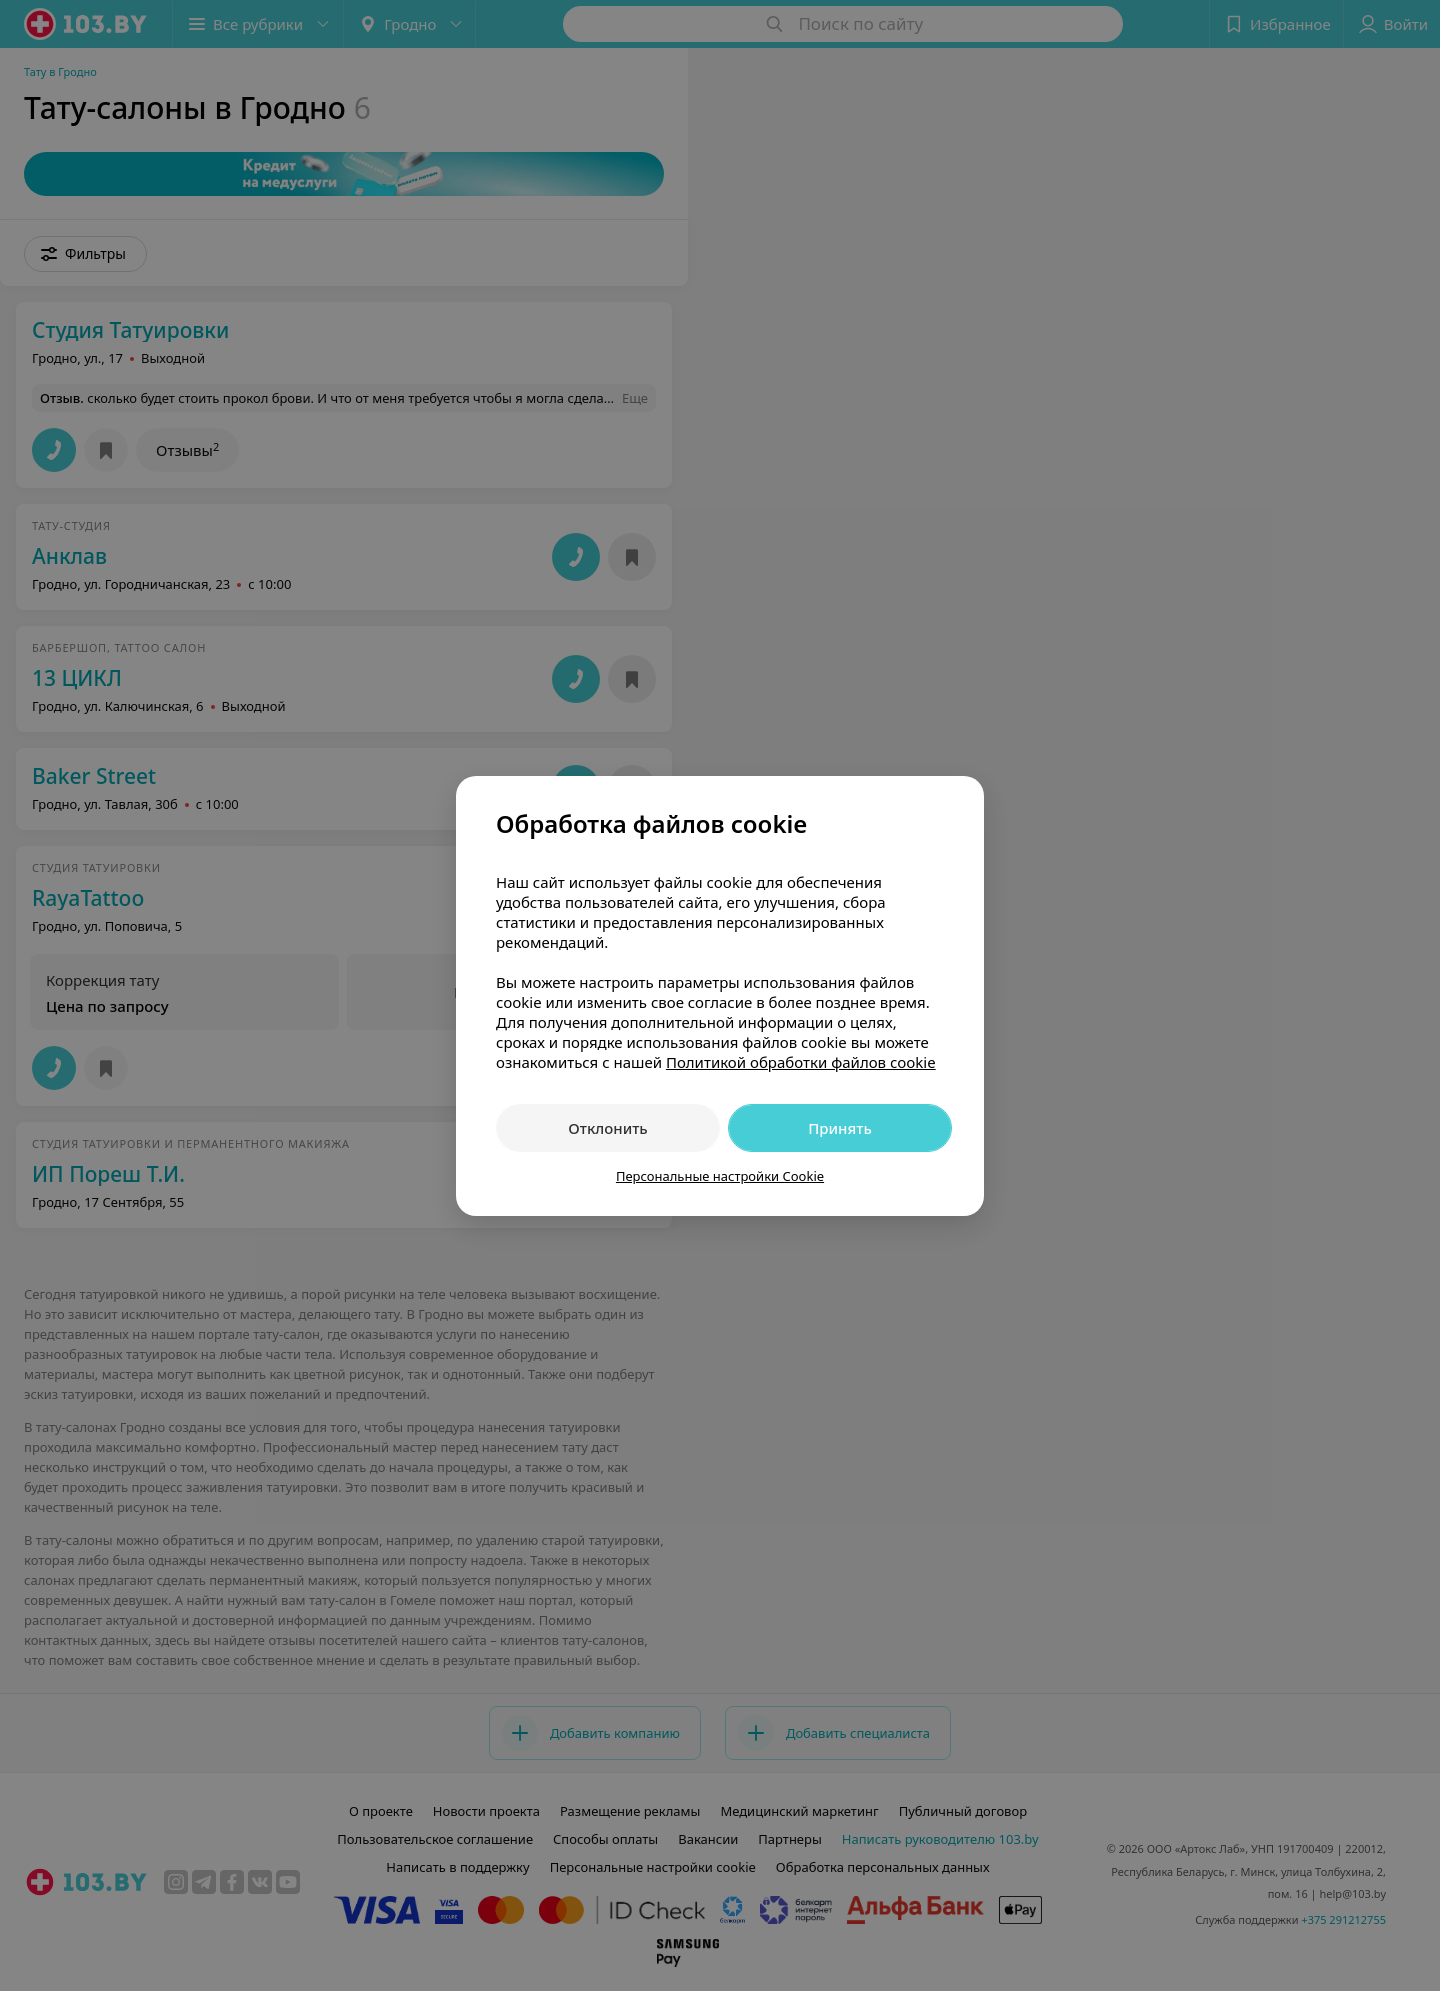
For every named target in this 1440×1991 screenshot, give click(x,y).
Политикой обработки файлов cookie (801, 1062)
